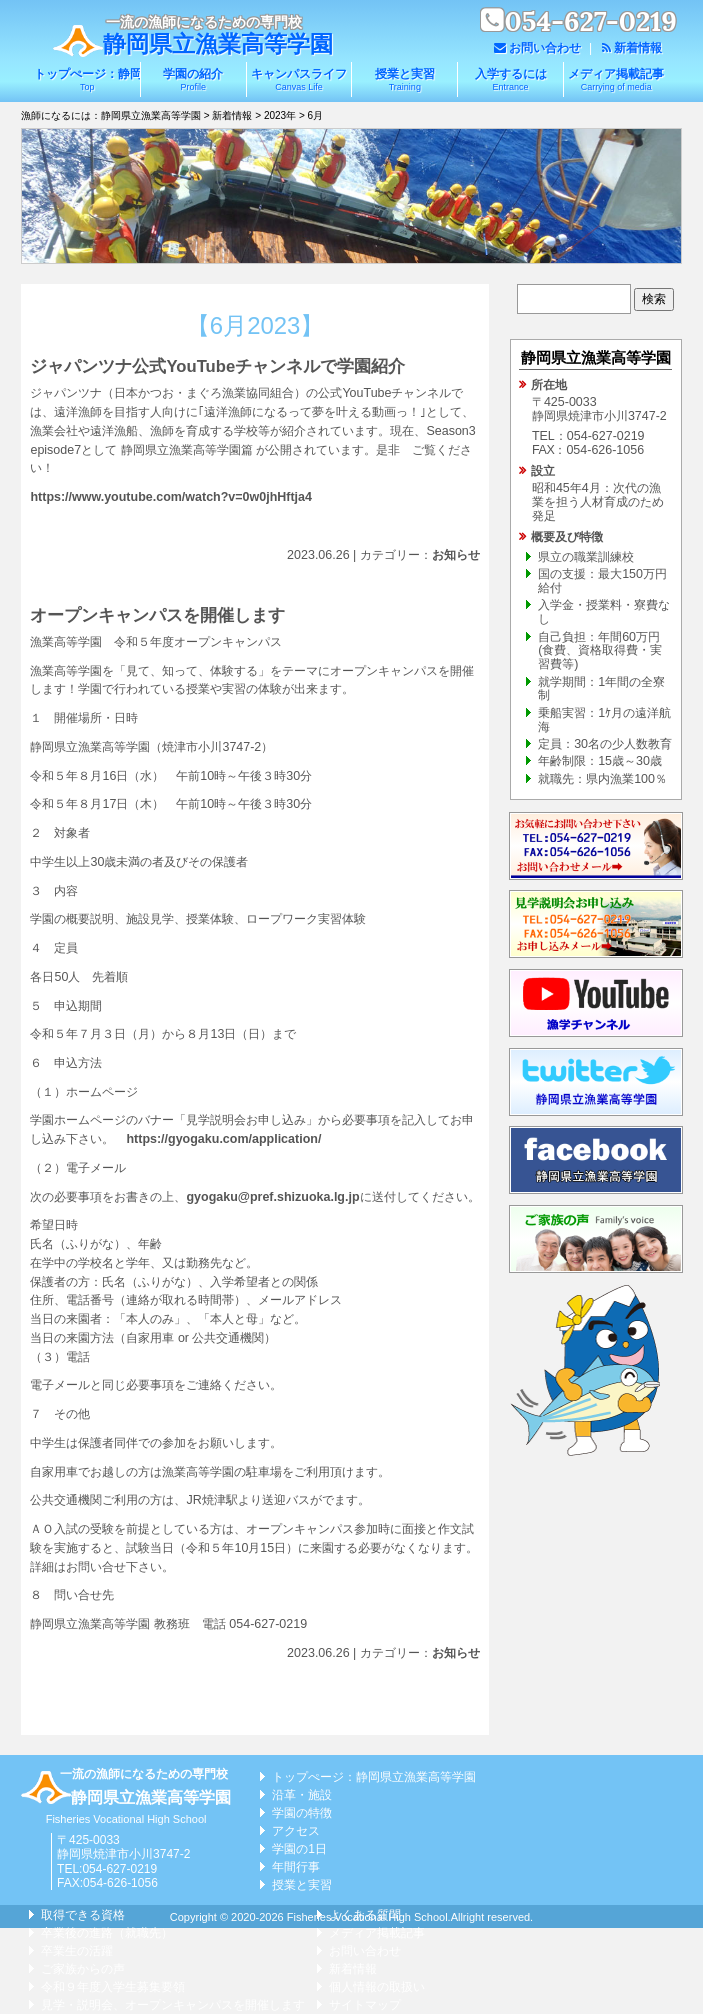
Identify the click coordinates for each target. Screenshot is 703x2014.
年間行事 (296, 1867)
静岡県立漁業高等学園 (218, 44)
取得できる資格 (83, 1915)
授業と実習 (405, 79)
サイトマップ (365, 2005)
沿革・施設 (302, 1795)
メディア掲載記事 (616, 79)
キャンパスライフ (299, 79)
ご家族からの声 (83, 1969)
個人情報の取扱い (377, 1987)
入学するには (511, 79)
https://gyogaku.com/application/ (223, 1139)
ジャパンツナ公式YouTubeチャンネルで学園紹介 (217, 366)
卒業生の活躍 (77, 1951)
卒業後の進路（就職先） (107, 1933)
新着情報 (638, 48)
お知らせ (456, 555)
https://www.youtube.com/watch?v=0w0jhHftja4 (171, 497)
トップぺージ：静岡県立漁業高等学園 (87, 79)
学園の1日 (299, 1849)
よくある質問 (365, 1915)
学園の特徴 (302, 1813)
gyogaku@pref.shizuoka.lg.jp (272, 1197)
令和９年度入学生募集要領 (113, 1987)
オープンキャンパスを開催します (157, 615)
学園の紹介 (193, 79)
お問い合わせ (545, 48)
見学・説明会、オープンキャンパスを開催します (173, 2005)
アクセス (296, 1831)
